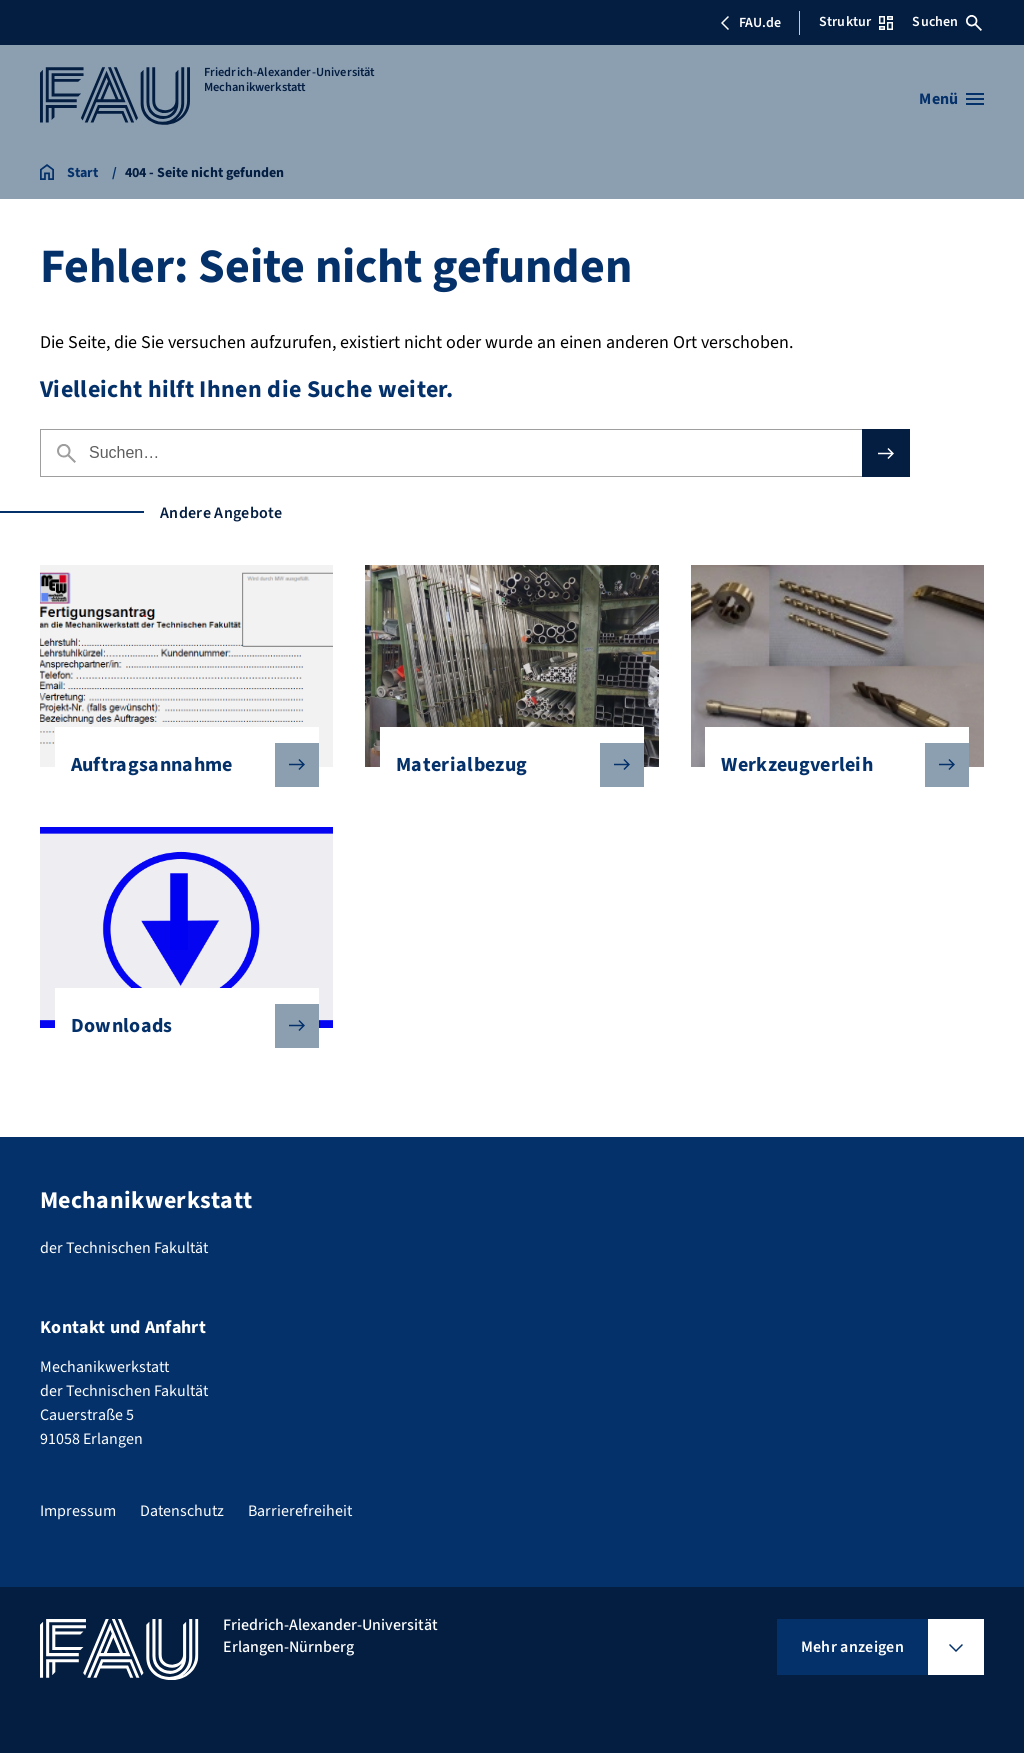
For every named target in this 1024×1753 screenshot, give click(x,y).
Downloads (179, 1026)
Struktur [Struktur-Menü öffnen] (856, 22)
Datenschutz (182, 1511)
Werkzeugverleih (829, 765)
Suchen (947, 22)
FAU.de (750, 23)
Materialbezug (504, 765)
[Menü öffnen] (951, 99)
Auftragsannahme (179, 765)
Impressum (78, 1511)
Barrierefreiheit (300, 1511)
